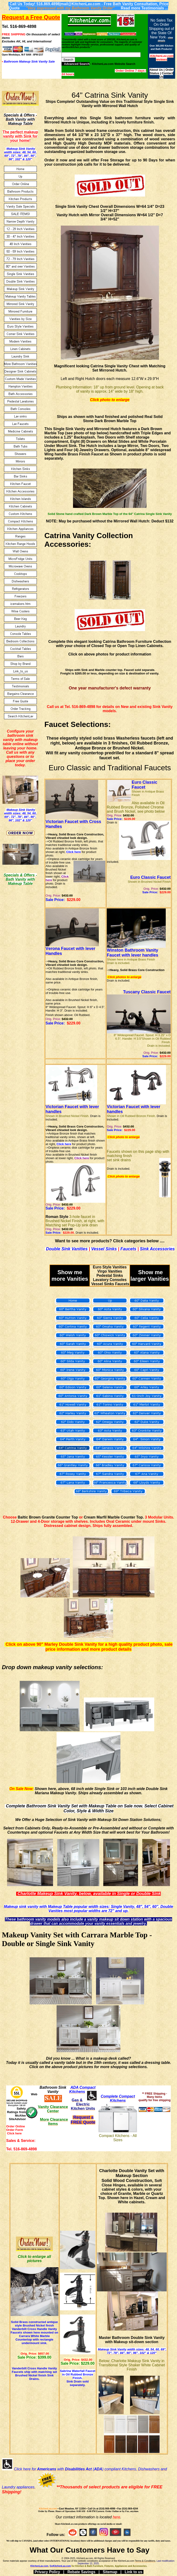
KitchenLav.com (48, 2508)
